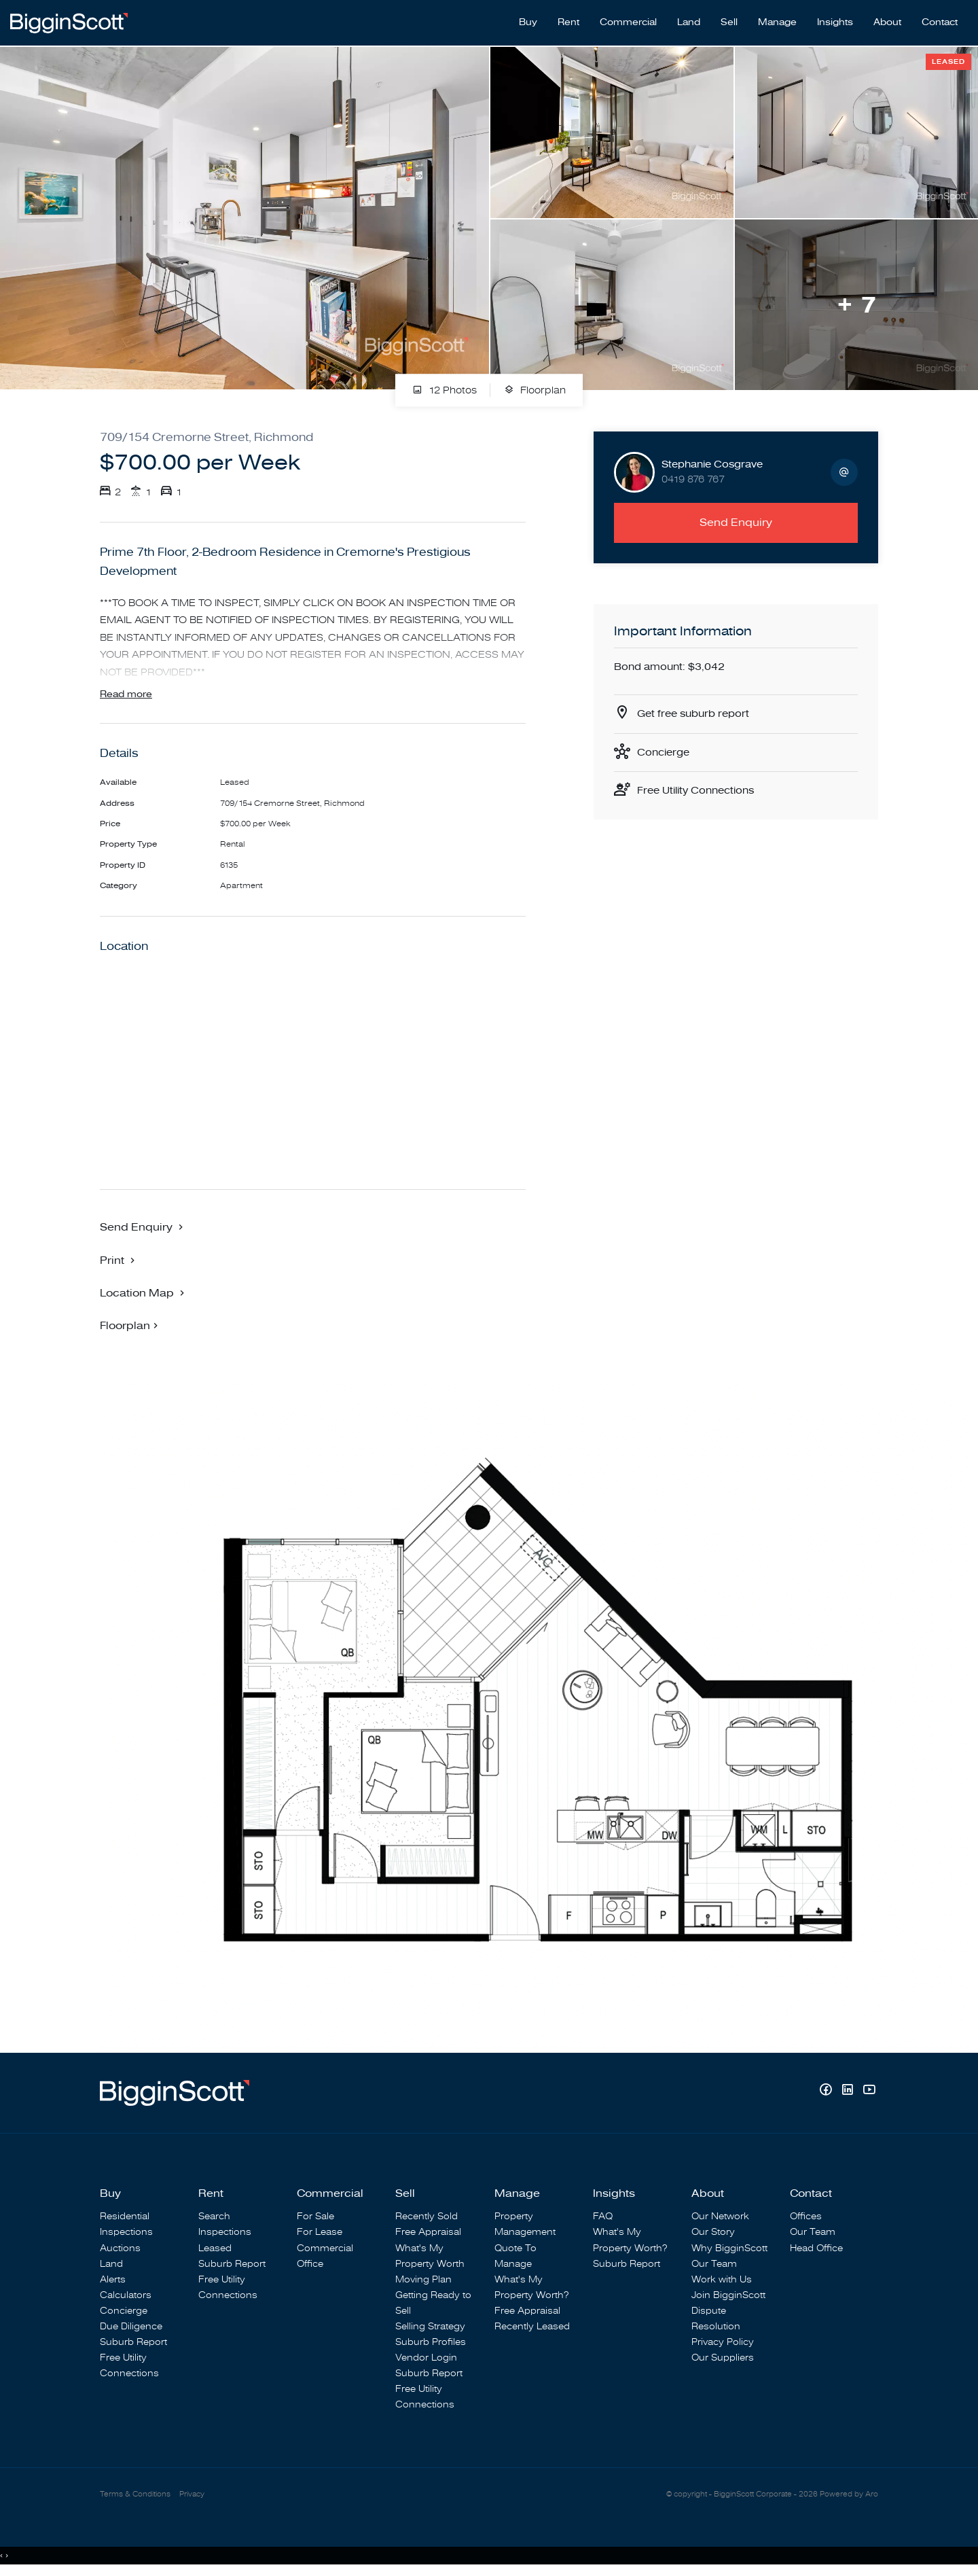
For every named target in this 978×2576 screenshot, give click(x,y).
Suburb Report (133, 2343)
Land (688, 21)
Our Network (720, 2218)
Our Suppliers (722, 2359)
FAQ (603, 2218)
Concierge (665, 751)
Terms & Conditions (135, 2495)
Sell (729, 21)
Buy (528, 21)
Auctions (120, 2249)
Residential (124, 2218)
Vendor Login (426, 2359)
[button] (119, 1261)
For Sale (315, 2218)
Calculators (125, 2296)
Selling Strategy (430, 2327)
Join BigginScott (728, 2296)
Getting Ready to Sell (433, 2304)
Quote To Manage (515, 2257)
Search (214, 2218)
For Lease (319, 2234)
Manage (777, 21)
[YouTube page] (869, 2092)
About (887, 21)
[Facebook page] (827, 2092)
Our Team (714, 2265)
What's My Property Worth (430, 2257)
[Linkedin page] (849, 2092)
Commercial (628, 21)
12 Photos (444, 387)
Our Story (713, 2234)
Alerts (113, 2281)
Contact (940, 21)
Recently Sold (426, 2218)
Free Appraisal (428, 2234)
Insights (835, 21)
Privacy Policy (722, 2343)
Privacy (191, 2495)
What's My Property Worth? (531, 2288)
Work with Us (721, 2281)
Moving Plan (423, 2281)
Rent (568, 21)
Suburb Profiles (430, 2343)
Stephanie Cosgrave (712, 461)
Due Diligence (131, 2327)
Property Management (525, 2226)
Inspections (126, 2234)
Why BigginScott (729, 2249)
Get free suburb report (697, 711)
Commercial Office (325, 2257)
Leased (215, 2249)
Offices (806, 2218)
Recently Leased (532, 2327)
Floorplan (535, 387)
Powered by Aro (849, 2495)
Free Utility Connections (700, 789)
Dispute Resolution (715, 2319)
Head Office (816, 2249)
